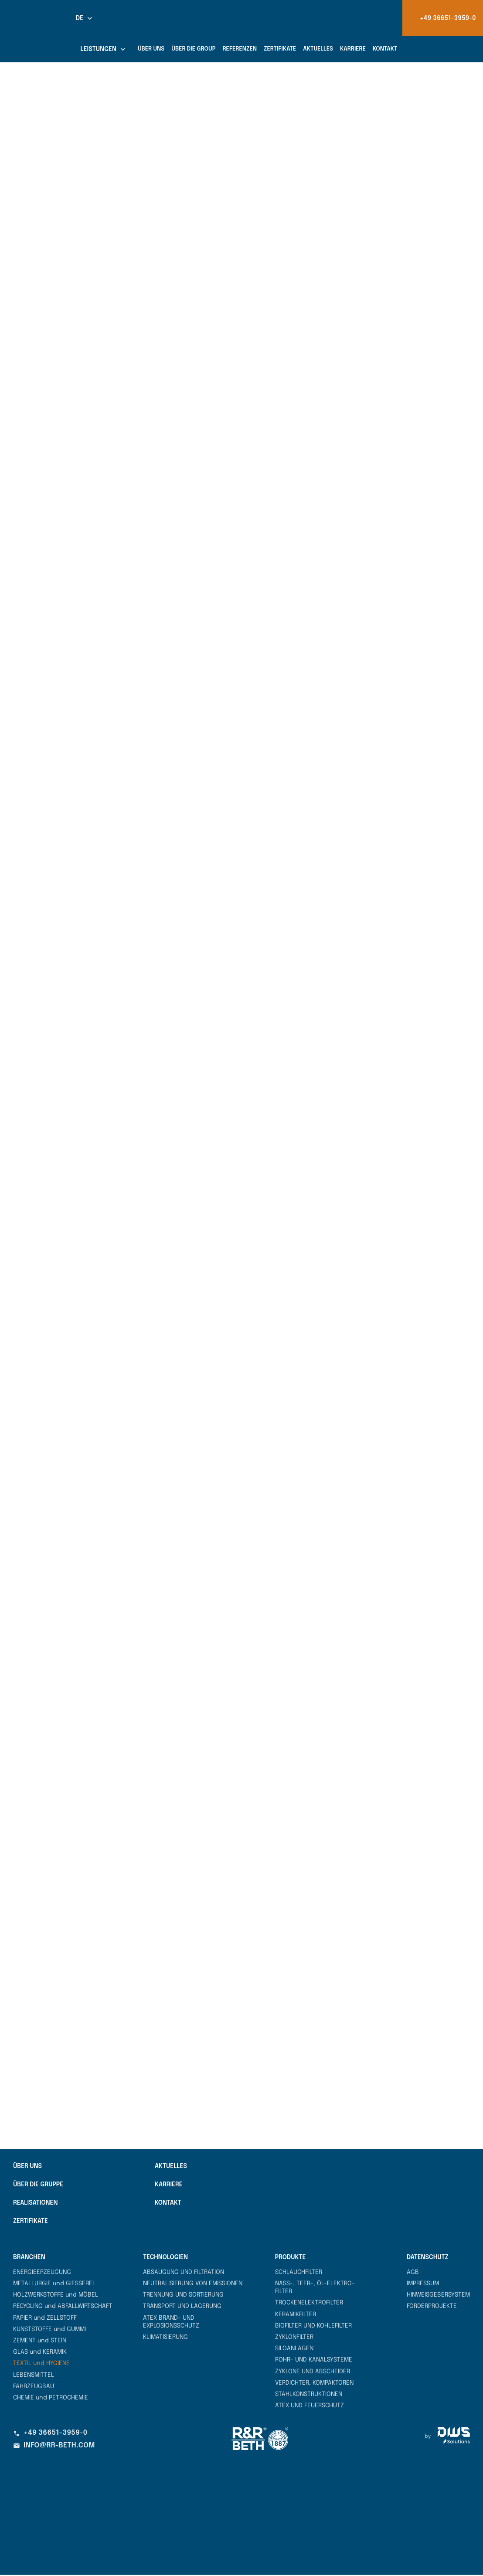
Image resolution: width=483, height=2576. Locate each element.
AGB (413, 2273)
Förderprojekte (432, 2307)
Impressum (423, 2285)
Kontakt (385, 49)
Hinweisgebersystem (438, 2296)
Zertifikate (280, 49)
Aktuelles (318, 49)
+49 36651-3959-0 (50, 2434)
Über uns (151, 49)
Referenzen (240, 49)
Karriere (353, 49)
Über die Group (193, 49)
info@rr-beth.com (54, 2446)
